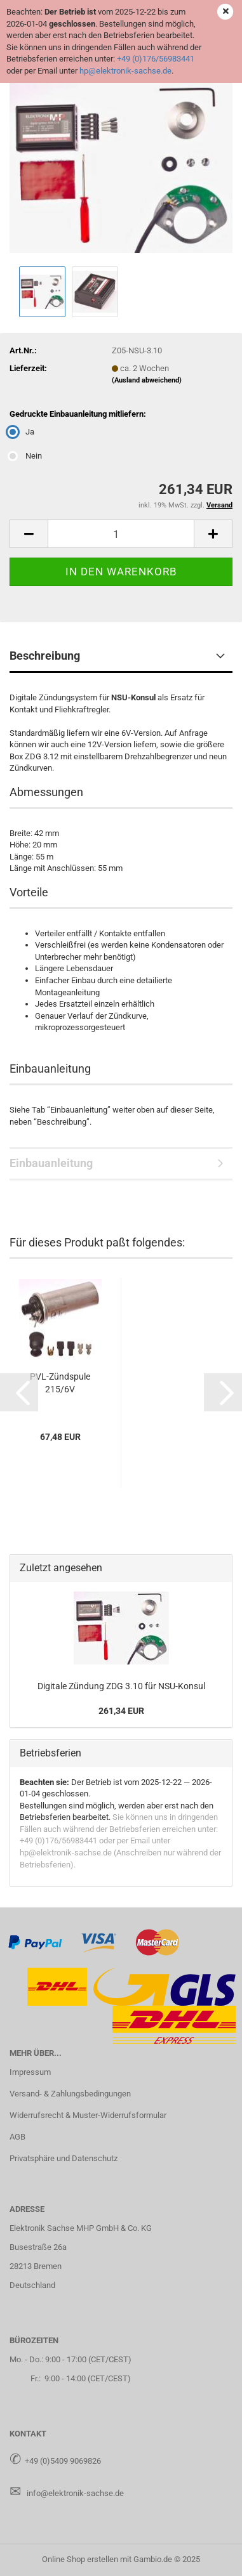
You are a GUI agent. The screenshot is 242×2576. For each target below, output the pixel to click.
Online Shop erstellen (80, 2559)
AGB (17, 2136)
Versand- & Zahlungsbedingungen (70, 2093)
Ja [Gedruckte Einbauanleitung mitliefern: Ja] (22, 431)
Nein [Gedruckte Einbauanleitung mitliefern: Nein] (26, 456)
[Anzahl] (121, 534)
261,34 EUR (121, 1711)
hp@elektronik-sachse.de (125, 70)
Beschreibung (45, 655)
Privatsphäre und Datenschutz (64, 2158)
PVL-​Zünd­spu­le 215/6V (60, 1382)
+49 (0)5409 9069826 (63, 2461)
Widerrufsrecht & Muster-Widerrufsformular (88, 2115)
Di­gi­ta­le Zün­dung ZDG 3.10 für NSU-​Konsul (121, 1686)
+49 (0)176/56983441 (155, 58)
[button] (29, 534)
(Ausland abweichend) (147, 380)
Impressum (30, 2072)
